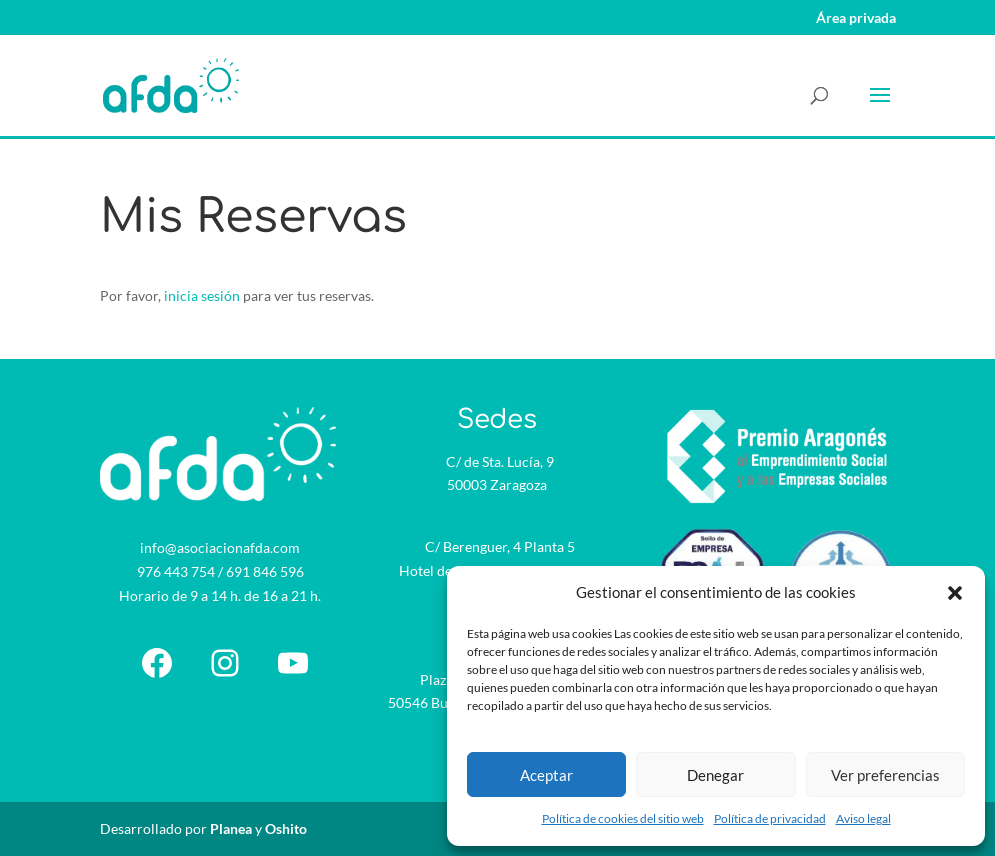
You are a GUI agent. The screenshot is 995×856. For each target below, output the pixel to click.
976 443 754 (176, 571)
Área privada (856, 18)
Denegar (715, 775)
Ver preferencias (885, 775)
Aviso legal (863, 818)
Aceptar (546, 775)
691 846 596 (265, 571)
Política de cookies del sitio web (623, 818)
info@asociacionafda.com (220, 547)
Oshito (286, 828)
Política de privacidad (770, 818)
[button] (955, 593)
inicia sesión (202, 295)
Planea (231, 828)
